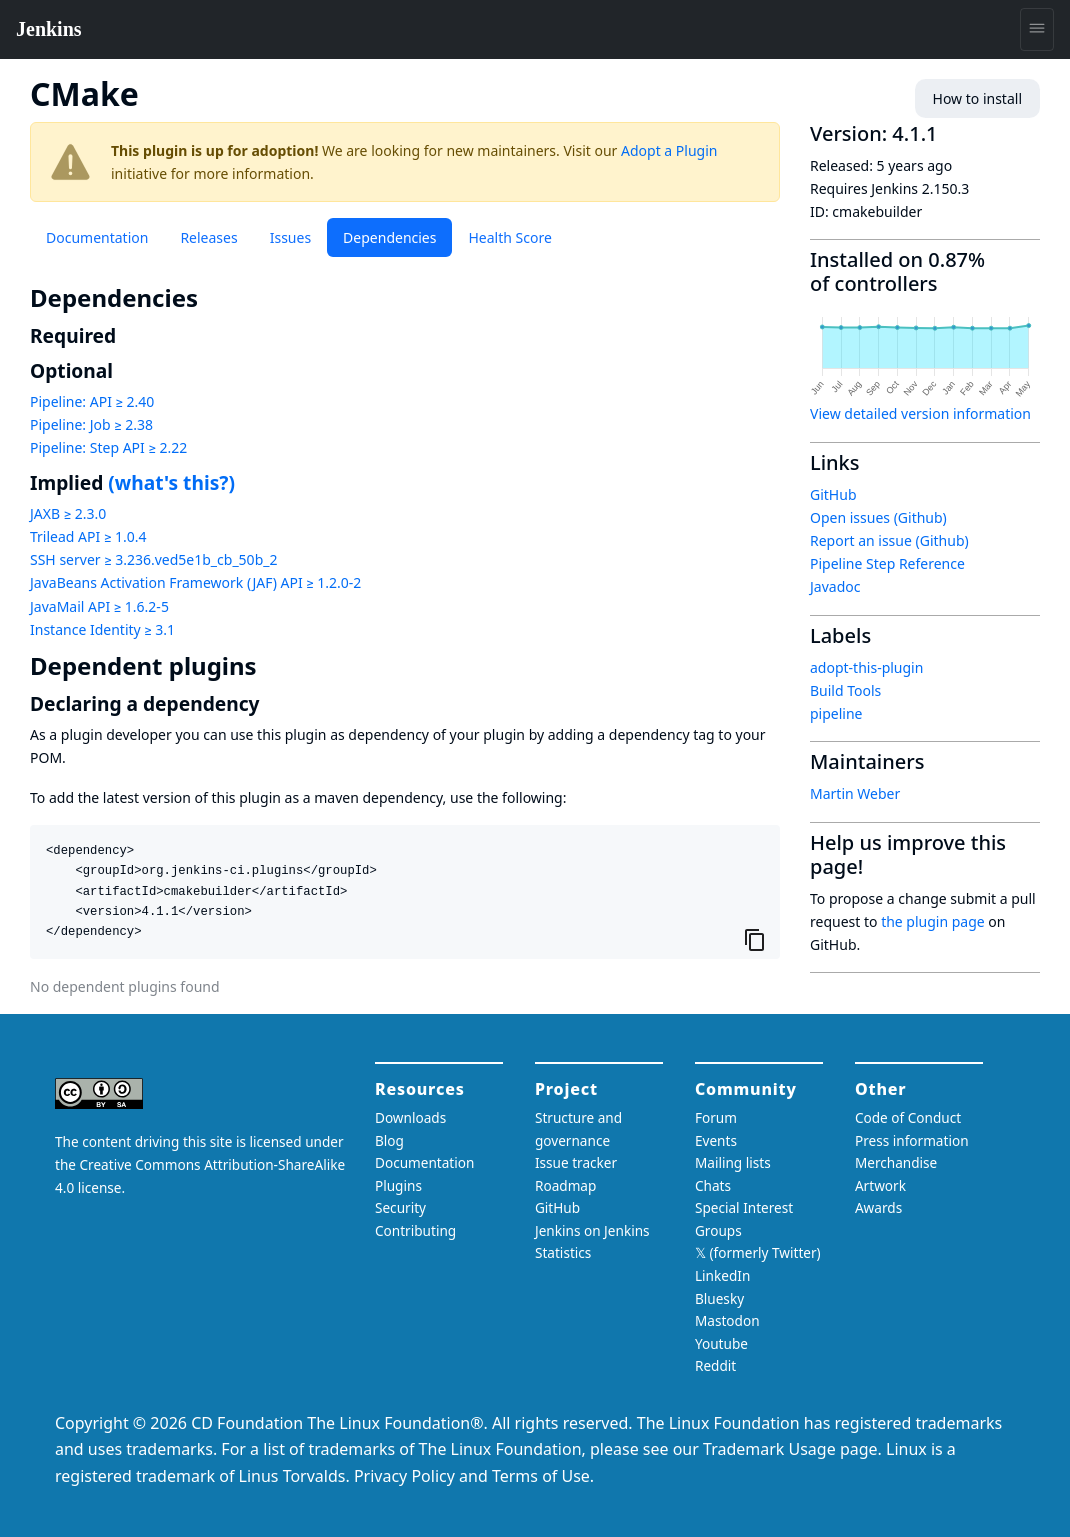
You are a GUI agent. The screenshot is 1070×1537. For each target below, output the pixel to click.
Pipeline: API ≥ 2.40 (92, 401)
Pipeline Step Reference (887, 563)
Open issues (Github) (878, 517)
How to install (977, 98)
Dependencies (389, 237)
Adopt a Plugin (669, 150)
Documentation (97, 237)
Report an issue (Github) (889, 540)
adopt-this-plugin (866, 667)
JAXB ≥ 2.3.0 (68, 513)
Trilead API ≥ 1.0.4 (88, 536)
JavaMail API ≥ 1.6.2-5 (99, 606)
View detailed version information (920, 413)
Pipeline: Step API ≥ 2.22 (108, 447)
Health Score (509, 237)
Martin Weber (855, 793)
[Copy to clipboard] (755, 939)
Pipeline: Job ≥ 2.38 (91, 424)
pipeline (836, 713)
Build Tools (845, 690)
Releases (208, 237)
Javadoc (835, 586)
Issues (290, 237)
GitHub (833, 494)
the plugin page (933, 921)
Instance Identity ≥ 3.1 (102, 629)
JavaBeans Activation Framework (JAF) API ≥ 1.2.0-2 (195, 582)
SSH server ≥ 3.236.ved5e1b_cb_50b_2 (153, 559)
